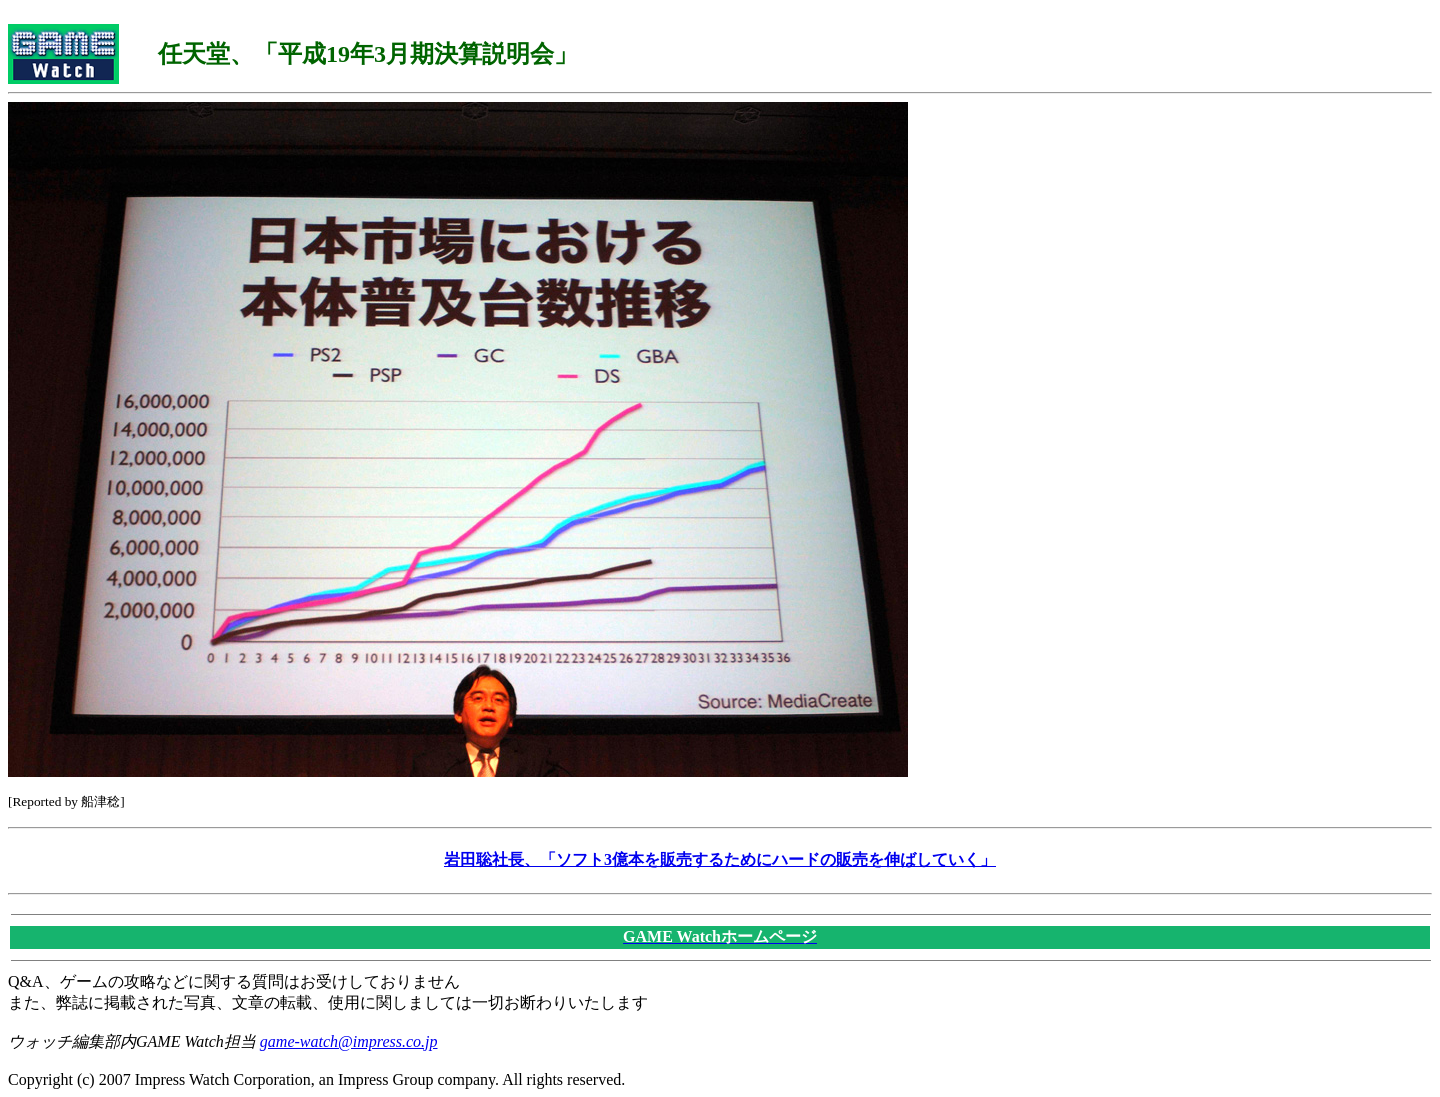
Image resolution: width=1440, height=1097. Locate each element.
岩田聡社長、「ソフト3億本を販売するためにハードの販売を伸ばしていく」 (720, 859)
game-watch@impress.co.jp (349, 1041)
